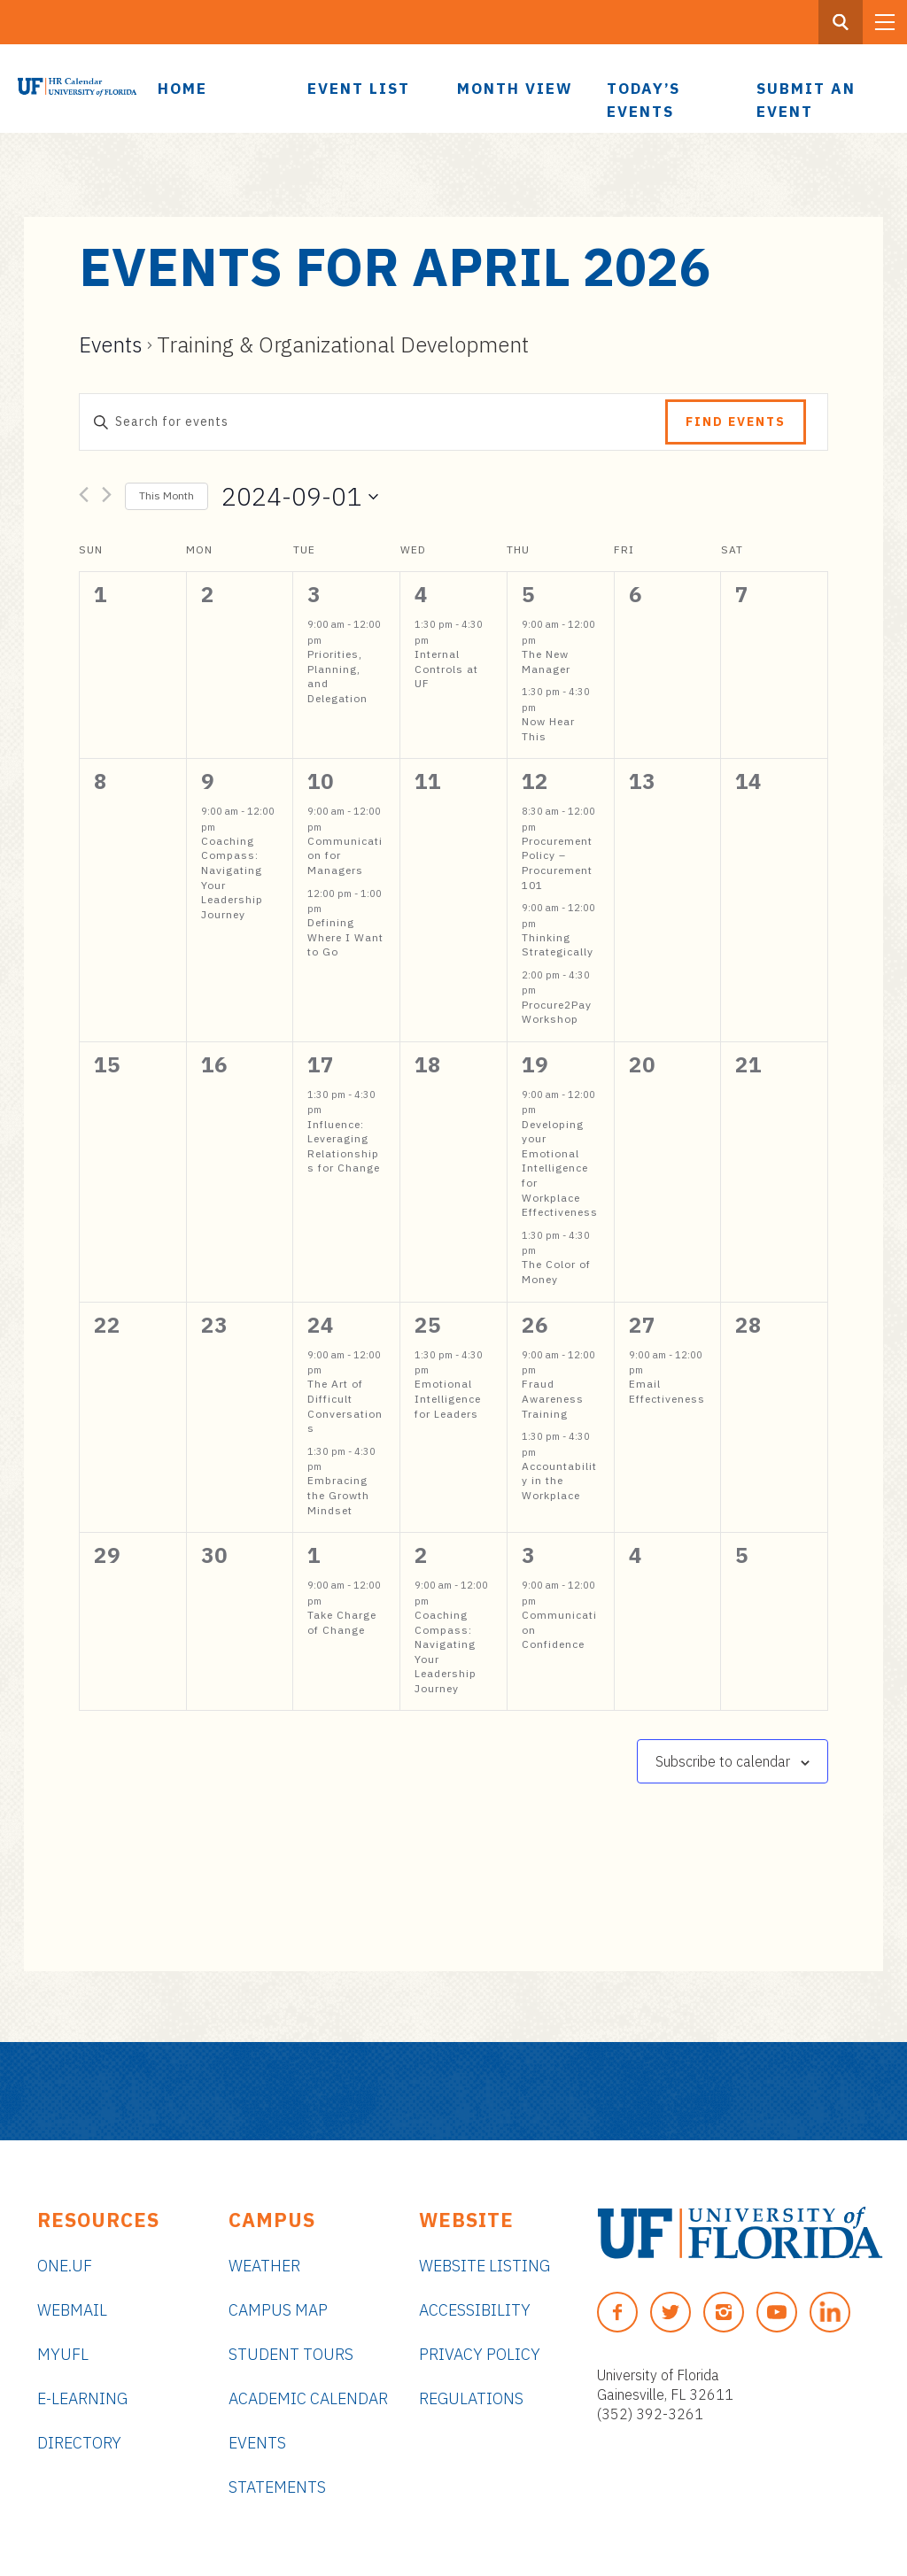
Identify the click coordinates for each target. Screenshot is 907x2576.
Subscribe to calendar (722, 1761)
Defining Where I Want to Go (345, 937)
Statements (277, 2487)
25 (428, 1325)
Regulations (471, 2398)
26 (535, 1325)
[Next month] (107, 497)
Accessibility (475, 2310)
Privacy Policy (479, 2354)
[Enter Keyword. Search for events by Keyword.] (372, 422)
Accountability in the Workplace (559, 1480)
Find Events (736, 421)
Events (111, 344)
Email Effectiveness (667, 1391)
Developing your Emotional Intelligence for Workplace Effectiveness (560, 1168)
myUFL (63, 2354)
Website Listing (484, 2265)
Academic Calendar (308, 2398)
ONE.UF (64, 2265)
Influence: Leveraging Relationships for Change (343, 1146)
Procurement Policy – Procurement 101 (557, 863)
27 (642, 1325)
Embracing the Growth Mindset (338, 1495)
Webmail (72, 2310)
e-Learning (82, 2398)
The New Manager (546, 661)
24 (320, 1325)
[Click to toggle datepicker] (299, 496)
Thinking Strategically (557, 945)
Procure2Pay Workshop (557, 1012)
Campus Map (278, 2310)
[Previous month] (84, 497)
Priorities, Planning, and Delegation (337, 676)
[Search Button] (840, 22)
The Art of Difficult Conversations (345, 1406)
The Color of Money (556, 1271)
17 (320, 1064)
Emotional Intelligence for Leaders (448, 1398)
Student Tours (291, 2354)
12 (535, 781)
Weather (264, 2265)
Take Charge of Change (341, 1622)
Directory (79, 2443)
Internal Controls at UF (446, 668)
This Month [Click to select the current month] (166, 495)
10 (320, 781)
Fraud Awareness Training (553, 1398)
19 (535, 1064)
